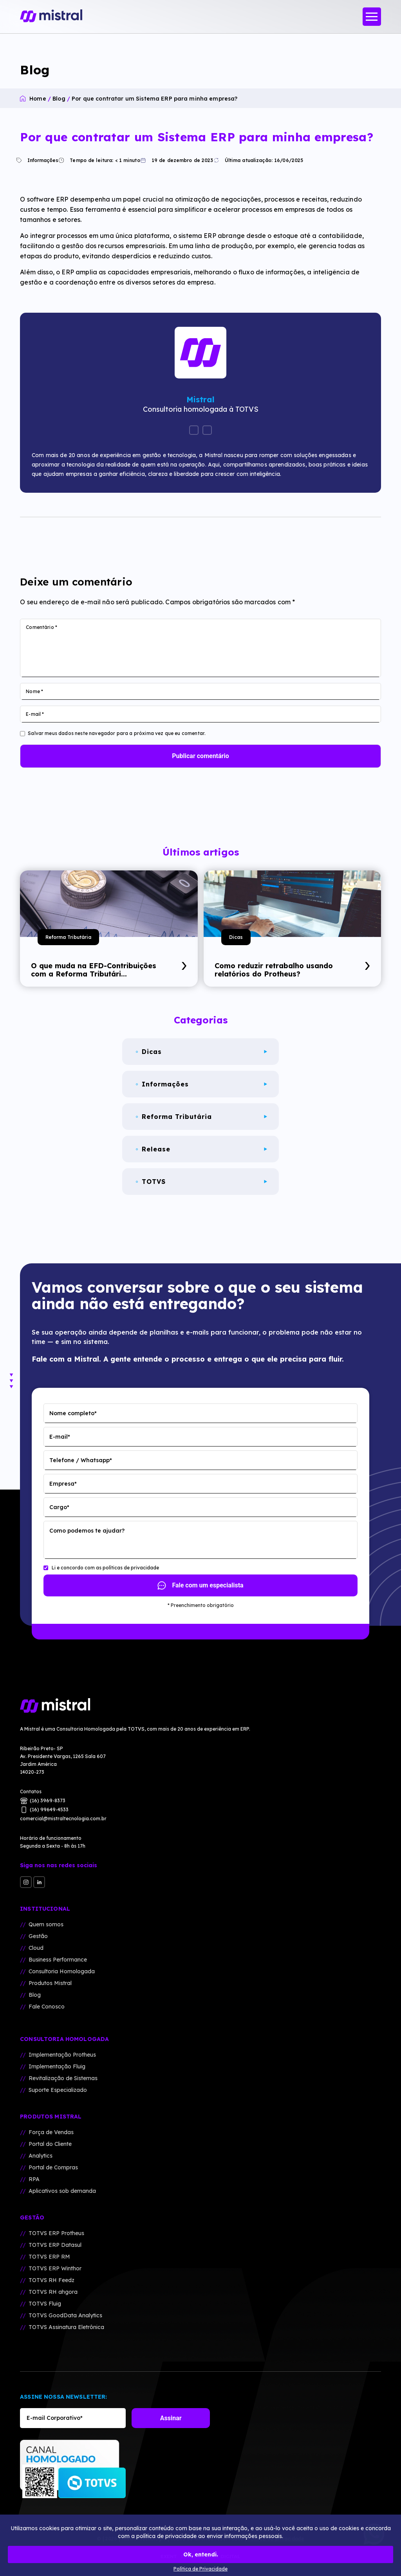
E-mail (35, 714)
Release (201, 1149)
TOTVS (201, 1181)
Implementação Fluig (57, 2066)
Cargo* (59, 1507)
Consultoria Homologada (62, 1971)
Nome (34, 691)
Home (37, 98)
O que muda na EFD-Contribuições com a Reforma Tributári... (108, 969)
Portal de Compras (53, 2167)
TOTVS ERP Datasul (55, 2244)
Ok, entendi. (200, 2554)
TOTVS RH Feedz (51, 2280)
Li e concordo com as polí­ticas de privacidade (105, 1568)
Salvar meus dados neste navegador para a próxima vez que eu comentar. (117, 733)
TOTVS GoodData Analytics (65, 2315)
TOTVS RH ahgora (53, 2291)
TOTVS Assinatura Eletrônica (66, 2327)
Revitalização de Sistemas (63, 2078)
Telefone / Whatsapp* (80, 1460)
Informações (39, 160)
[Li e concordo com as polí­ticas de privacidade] (45, 1567)
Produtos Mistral (50, 1983)
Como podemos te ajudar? (87, 1530)
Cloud (36, 1947)
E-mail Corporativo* (55, 2417)
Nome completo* (73, 1413)
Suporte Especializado (58, 2089)
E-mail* (59, 1436)
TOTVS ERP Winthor (55, 2268)
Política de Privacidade (200, 2569)
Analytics (40, 2155)
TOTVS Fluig (45, 2303)
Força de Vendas (51, 2132)
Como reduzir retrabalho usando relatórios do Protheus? (292, 969)
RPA (34, 2179)
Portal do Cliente (50, 2143)
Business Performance (58, 1959)
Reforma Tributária (68, 937)
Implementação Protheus (62, 2054)
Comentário (41, 627)
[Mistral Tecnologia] (200, 1706)
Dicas (236, 937)
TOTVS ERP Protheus (56, 2233)
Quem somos (46, 1924)
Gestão (38, 1936)
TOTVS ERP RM (49, 2256)
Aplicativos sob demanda (62, 2190)
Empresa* (63, 1483)
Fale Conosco (47, 2006)
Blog (58, 98)
